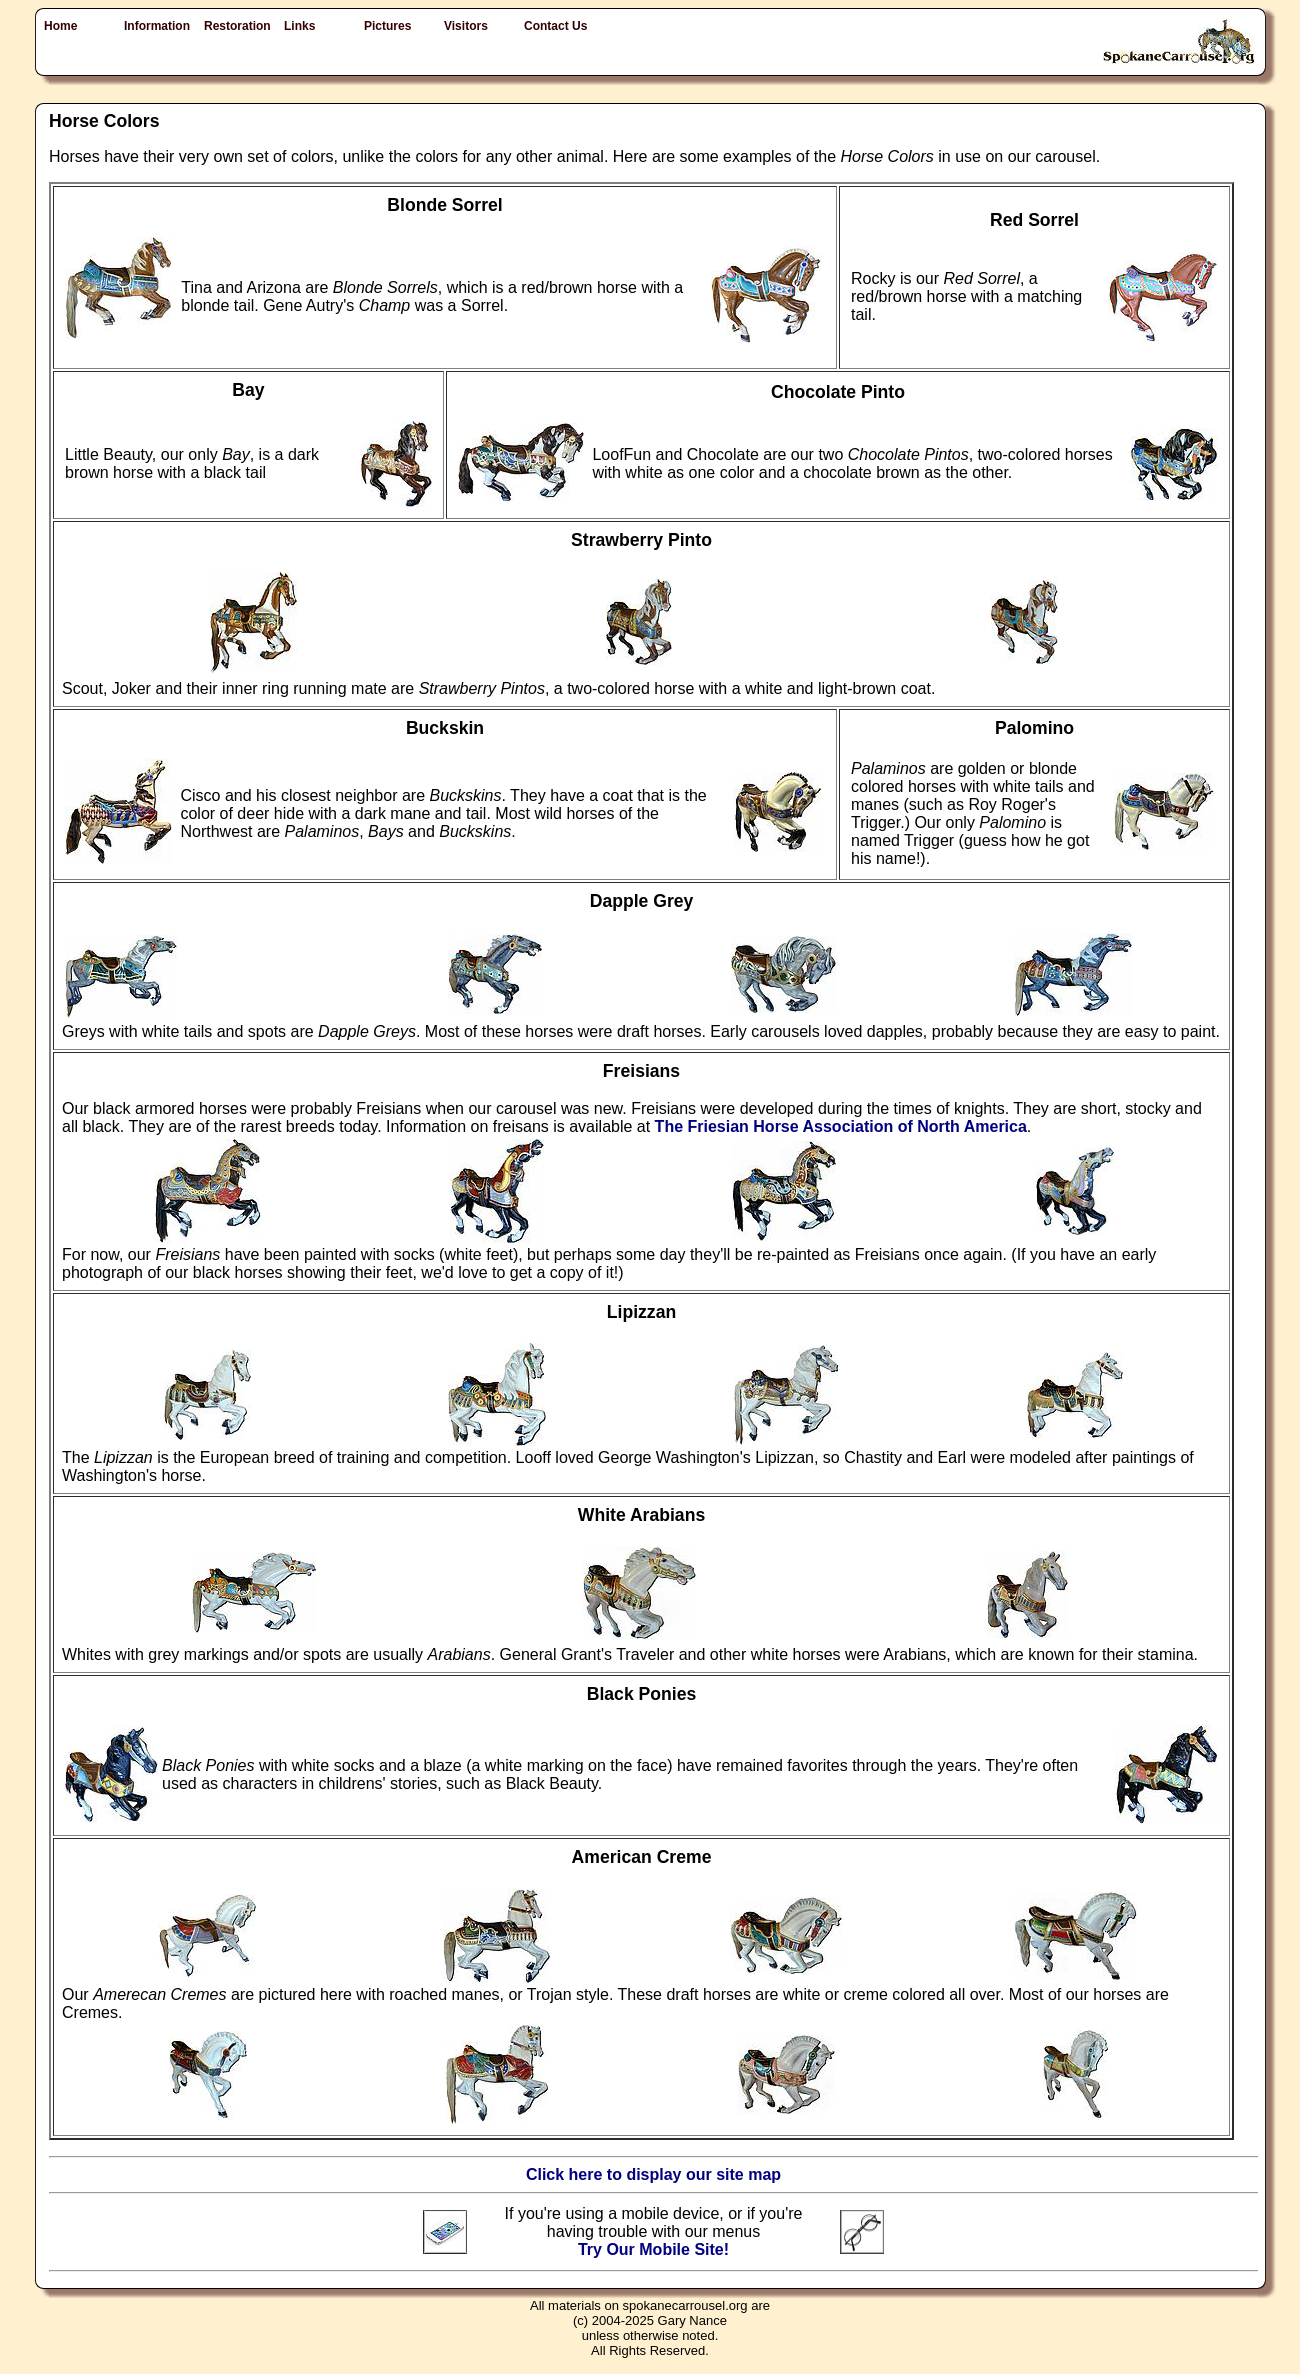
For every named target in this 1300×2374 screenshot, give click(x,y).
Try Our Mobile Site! (653, 2249)
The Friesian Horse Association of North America (841, 1126)
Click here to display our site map (653, 2174)
